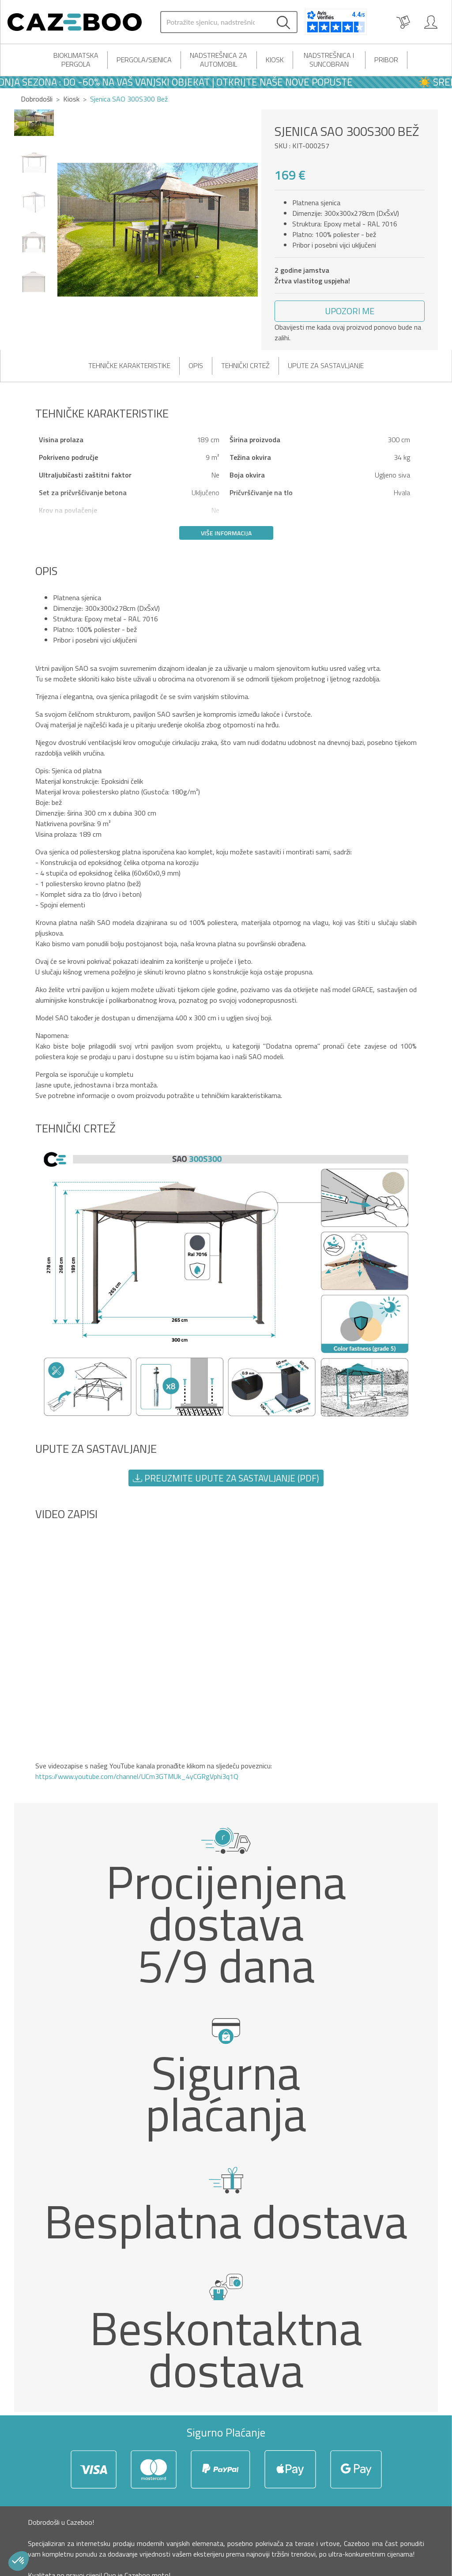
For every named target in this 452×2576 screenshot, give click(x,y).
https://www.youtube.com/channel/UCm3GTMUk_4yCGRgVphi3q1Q (136, 1776)
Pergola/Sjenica (144, 59)
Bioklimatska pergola (75, 59)
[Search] (215, 22)
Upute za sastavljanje (326, 365)
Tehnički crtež (245, 365)
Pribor (386, 59)
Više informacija (226, 533)
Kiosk (275, 59)
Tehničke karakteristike (129, 365)
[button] (350, 311)
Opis (195, 365)
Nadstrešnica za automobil (218, 59)
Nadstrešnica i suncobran (329, 59)
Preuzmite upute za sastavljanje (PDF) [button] (226, 1477)
